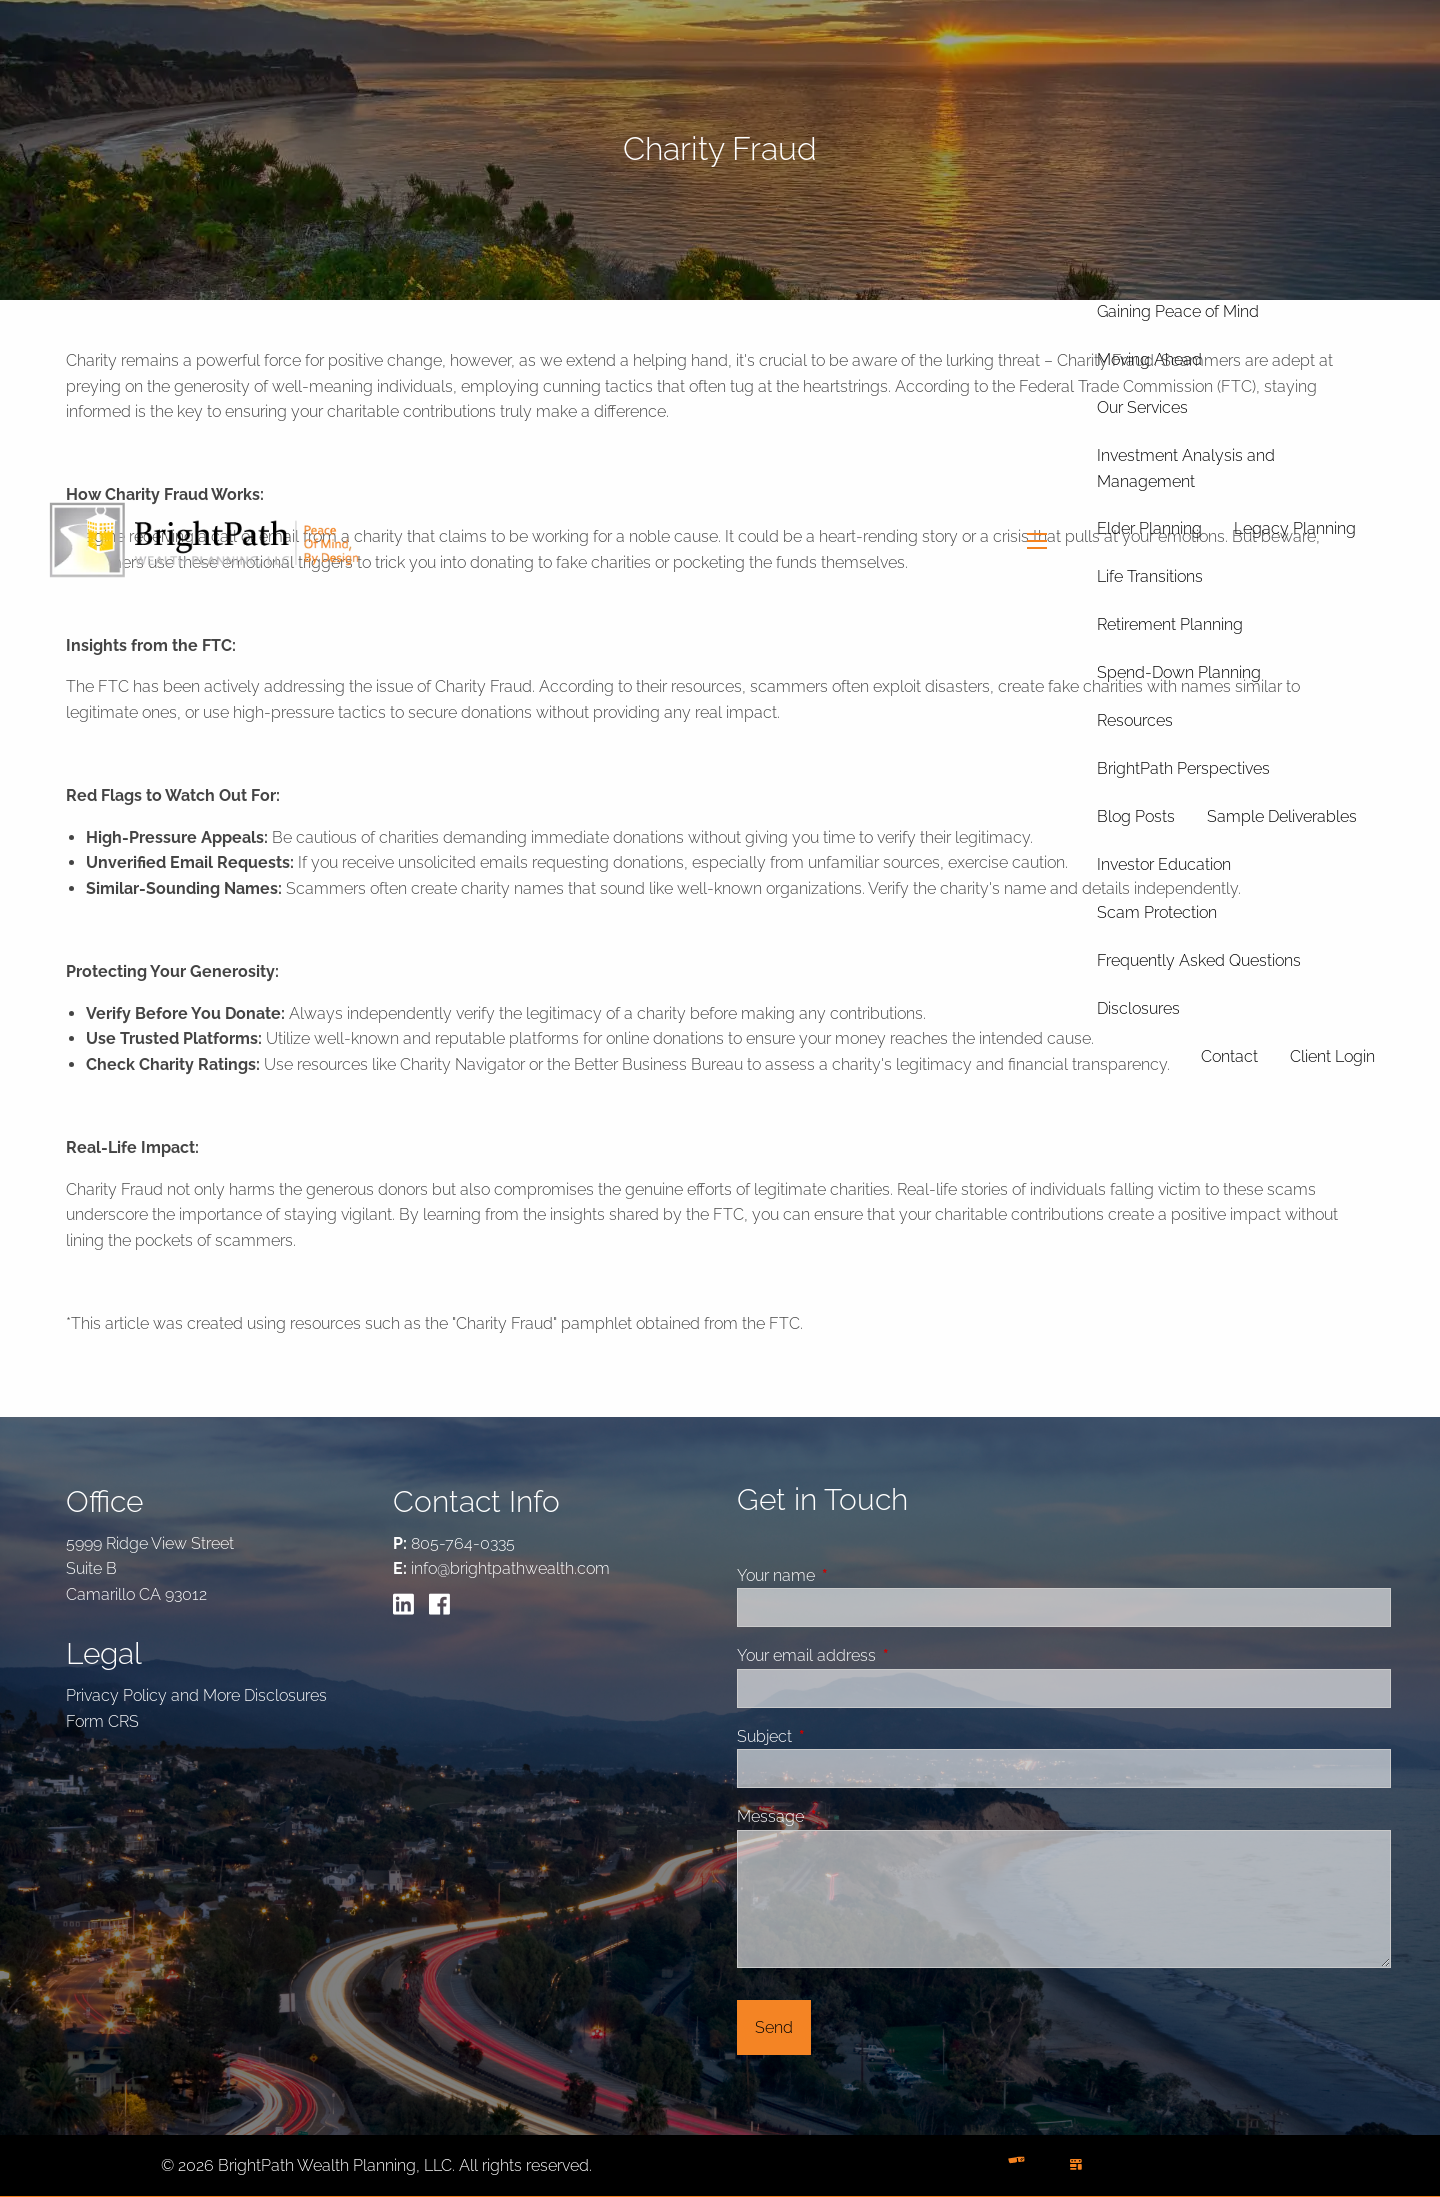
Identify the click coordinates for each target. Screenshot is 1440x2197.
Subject (840, 1736)
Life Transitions (1150, 576)
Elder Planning (1149, 528)
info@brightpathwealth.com (510, 1568)
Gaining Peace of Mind (1178, 311)
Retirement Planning (1170, 624)
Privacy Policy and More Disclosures (196, 1695)
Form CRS (102, 1721)
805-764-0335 (463, 1543)
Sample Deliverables (1282, 816)
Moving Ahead (1149, 359)
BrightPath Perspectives (1183, 768)
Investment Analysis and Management (1186, 468)
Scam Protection (1157, 912)
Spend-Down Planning (1179, 672)
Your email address (882, 1655)
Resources (1135, 720)
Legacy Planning (1295, 528)
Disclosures (1138, 1008)
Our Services (1142, 407)
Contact (1229, 1056)
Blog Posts (1136, 816)
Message (846, 1816)
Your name (851, 1575)
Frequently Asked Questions (1199, 960)
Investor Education (1164, 864)
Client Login (1332, 1056)
